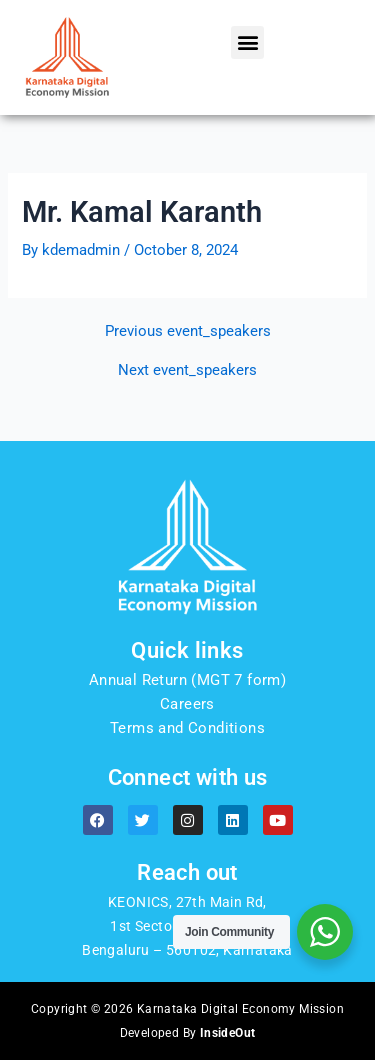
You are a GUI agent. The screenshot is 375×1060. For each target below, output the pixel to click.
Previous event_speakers (188, 331)
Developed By (188, 1033)
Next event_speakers (187, 370)
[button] (247, 42)
